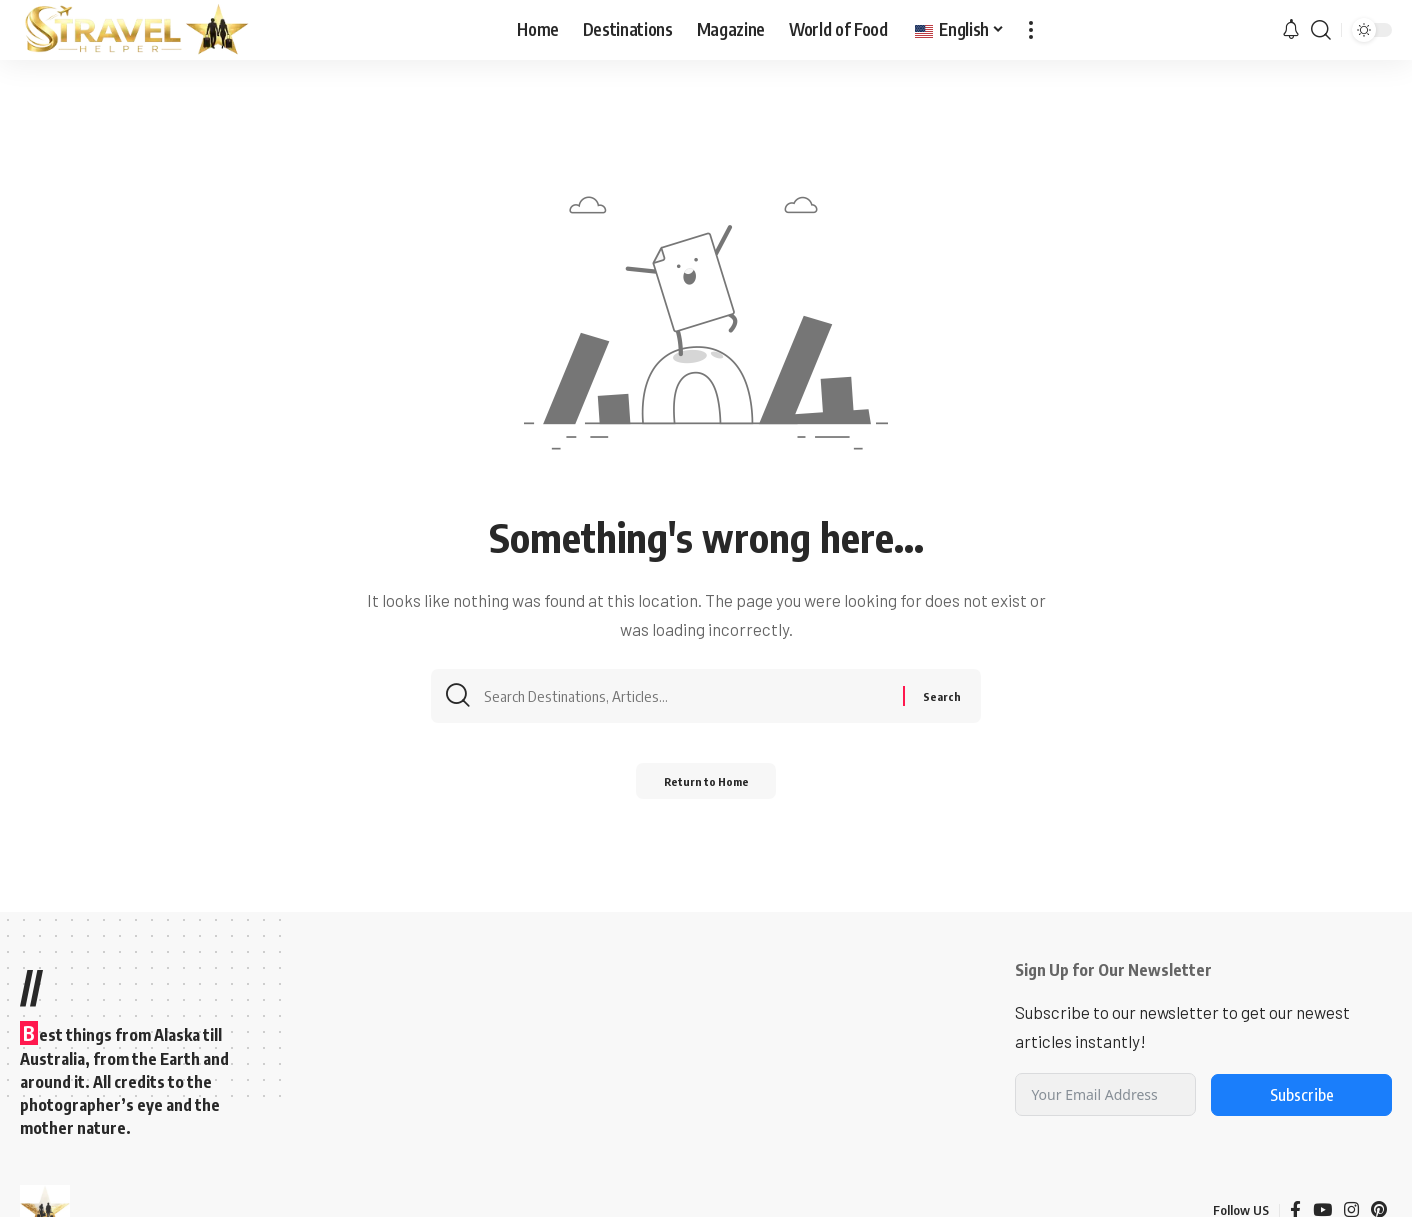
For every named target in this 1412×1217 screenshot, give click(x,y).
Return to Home (706, 787)
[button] (1031, 30)
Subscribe (1302, 1095)
